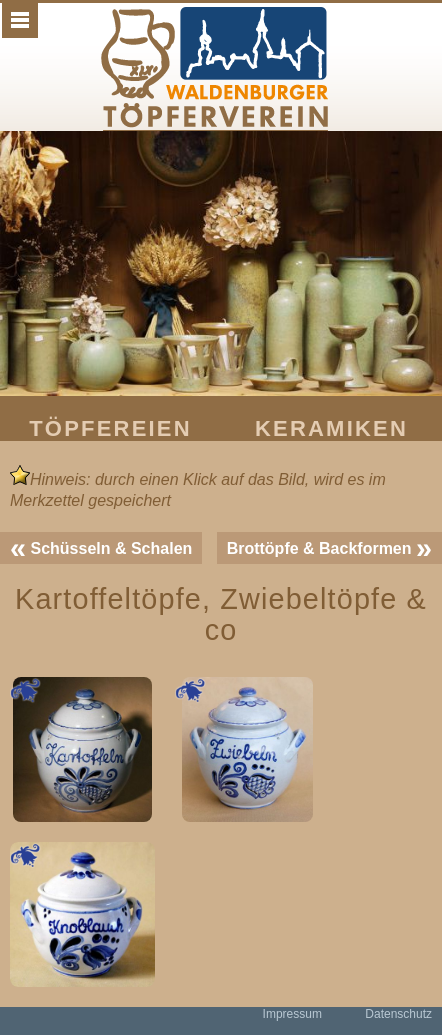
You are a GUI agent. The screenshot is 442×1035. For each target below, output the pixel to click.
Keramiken (331, 428)
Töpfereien (110, 428)
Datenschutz (398, 1014)
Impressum (292, 1014)
